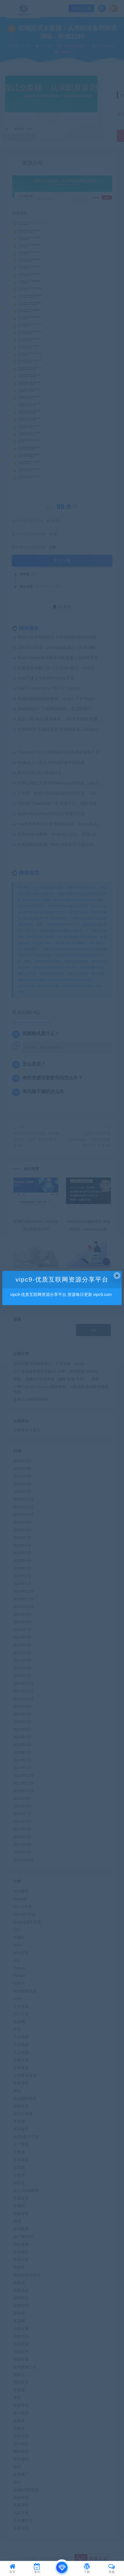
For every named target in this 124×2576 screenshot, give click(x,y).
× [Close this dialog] (117, 1275)
